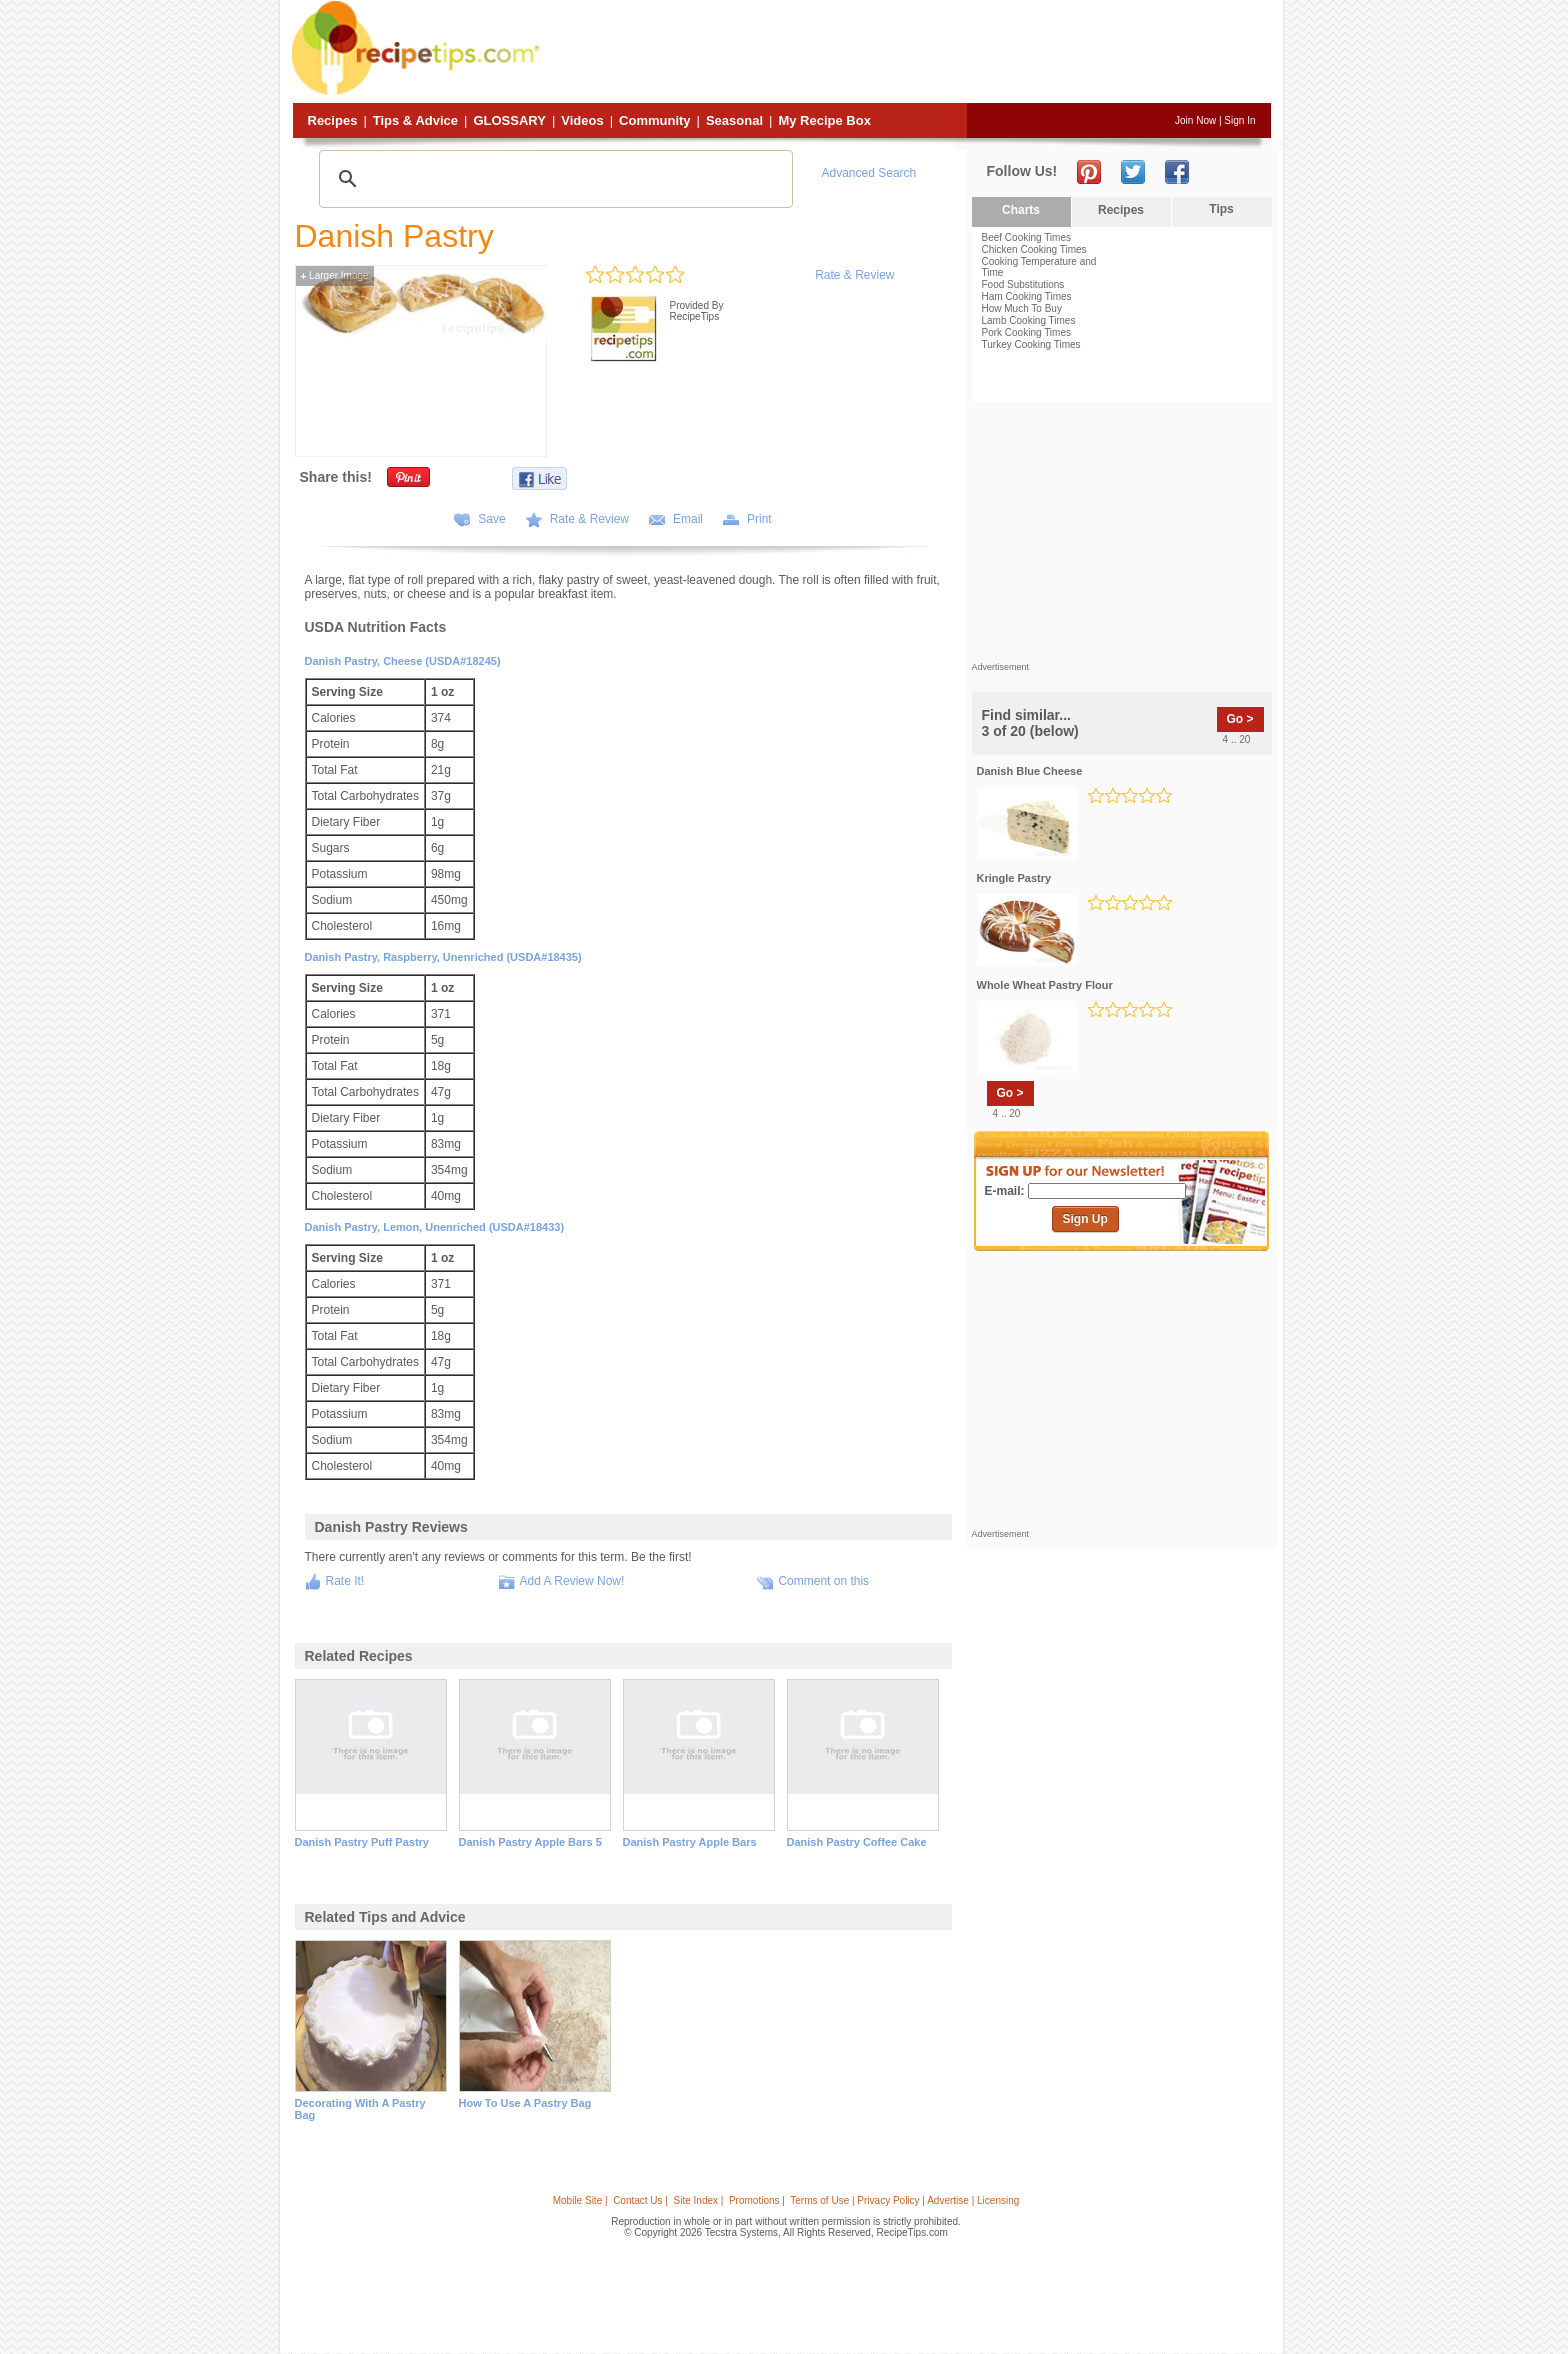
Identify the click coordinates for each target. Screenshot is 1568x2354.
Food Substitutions (1023, 284)
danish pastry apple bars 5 (530, 1842)
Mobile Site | (580, 2200)
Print (759, 519)
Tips (1221, 209)
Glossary (509, 120)
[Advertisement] (908, 53)
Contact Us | (640, 2200)
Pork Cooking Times (1026, 332)
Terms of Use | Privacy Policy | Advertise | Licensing (904, 2200)
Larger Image (335, 275)
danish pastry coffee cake (857, 1842)
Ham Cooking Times (1027, 296)
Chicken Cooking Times (1034, 249)
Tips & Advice (415, 120)
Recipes (333, 120)
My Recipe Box (824, 120)
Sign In (1239, 120)
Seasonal (734, 120)
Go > (1240, 719)
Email (688, 519)
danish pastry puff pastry (362, 1842)
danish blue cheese (1030, 771)
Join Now (1195, 120)
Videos (582, 120)
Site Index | (699, 2200)
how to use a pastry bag (525, 2103)
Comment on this (823, 1581)
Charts (1021, 210)
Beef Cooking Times (1027, 237)
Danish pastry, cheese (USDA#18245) (403, 661)
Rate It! (345, 1581)
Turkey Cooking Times (1031, 344)
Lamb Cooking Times (1029, 320)
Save (491, 519)
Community (655, 120)
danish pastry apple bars (690, 1842)
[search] (553, 179)
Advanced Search (869, 173)
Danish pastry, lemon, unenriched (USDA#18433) (435, 1227)
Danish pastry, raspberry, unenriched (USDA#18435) (443, 957)
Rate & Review (854, 275)
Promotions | (757, 2200)
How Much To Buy (1022, 308)
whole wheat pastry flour (1045, 985)
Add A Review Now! (572, 1581)
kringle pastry (1014, 878)
